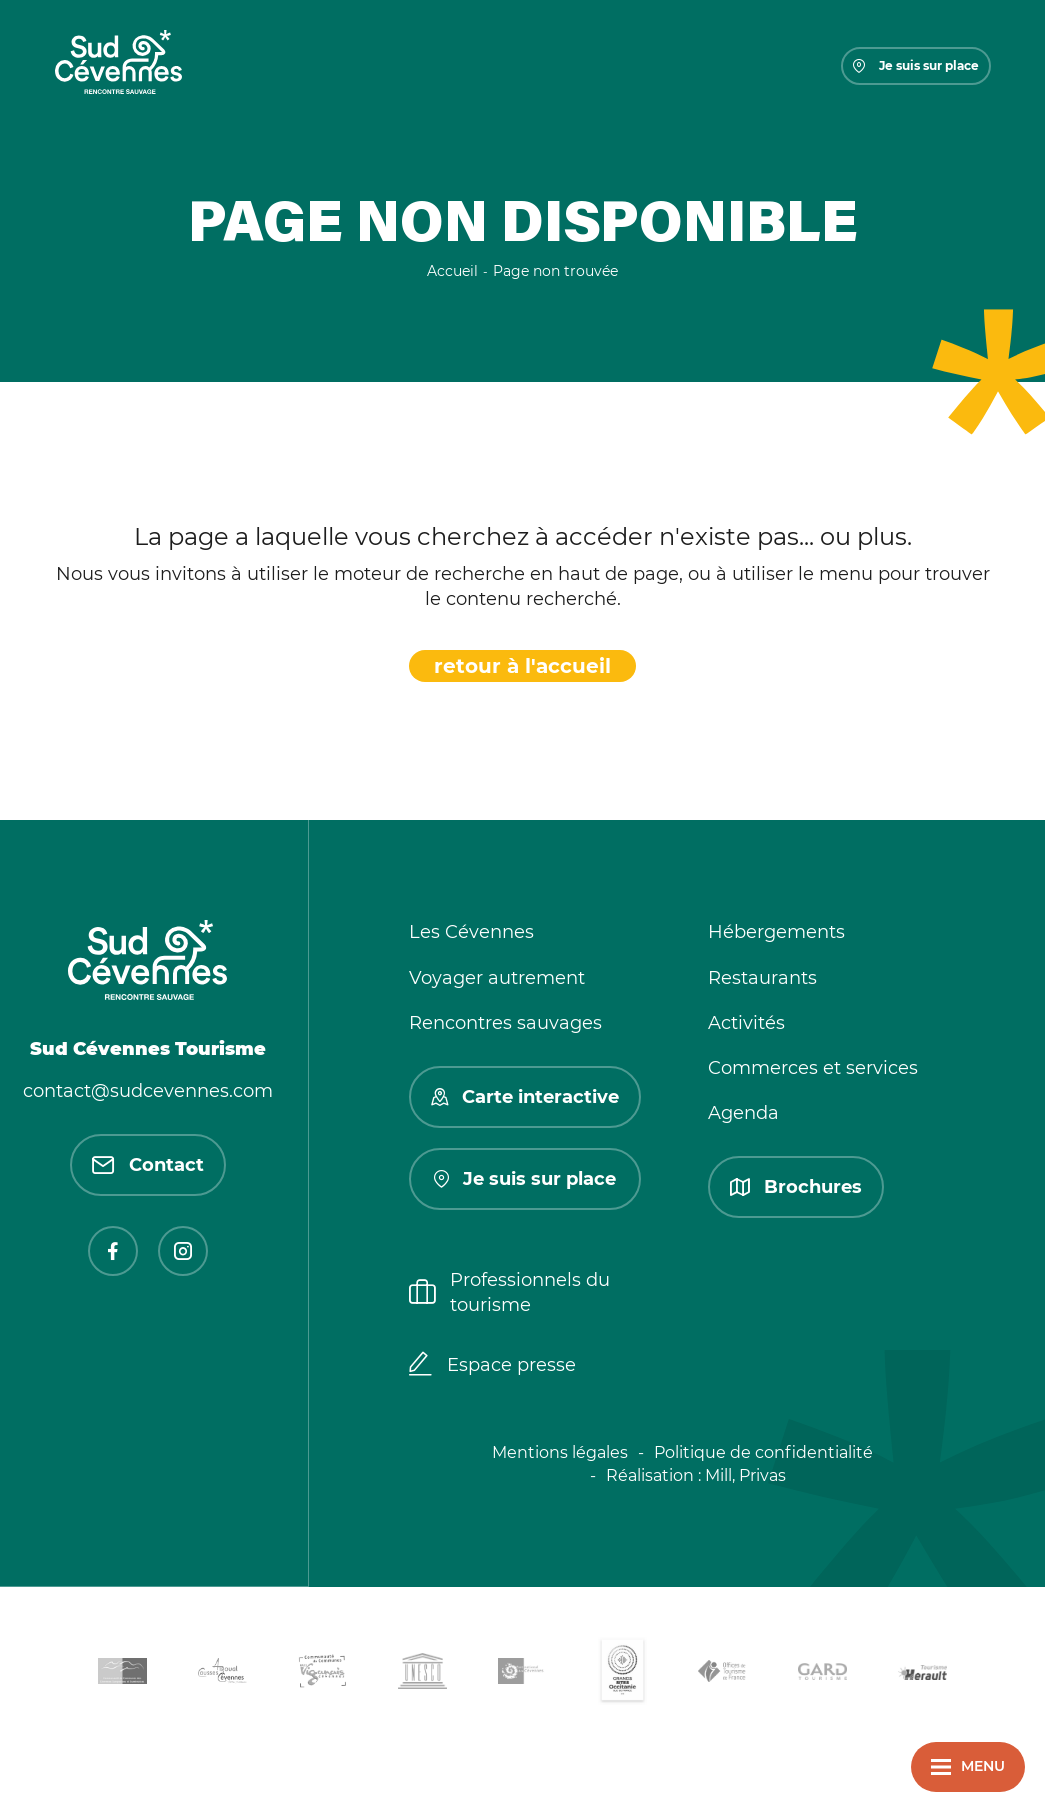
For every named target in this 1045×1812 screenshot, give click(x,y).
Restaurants (762, 978)
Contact (148, 1165)
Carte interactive (525, 1097)
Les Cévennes (471, 932)
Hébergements (776, 932)
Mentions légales (560, 1452)
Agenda (743, 1113)
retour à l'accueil (522, 666)
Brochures (796, 1187)
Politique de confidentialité (763, 1452)
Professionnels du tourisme (509, 1292)
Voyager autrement (497, 978)
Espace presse (492, 1366)
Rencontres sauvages (505, 1023)
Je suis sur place (916, 65)
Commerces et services (813, 1068)
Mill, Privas (745, 1475)
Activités (746, 1023)
